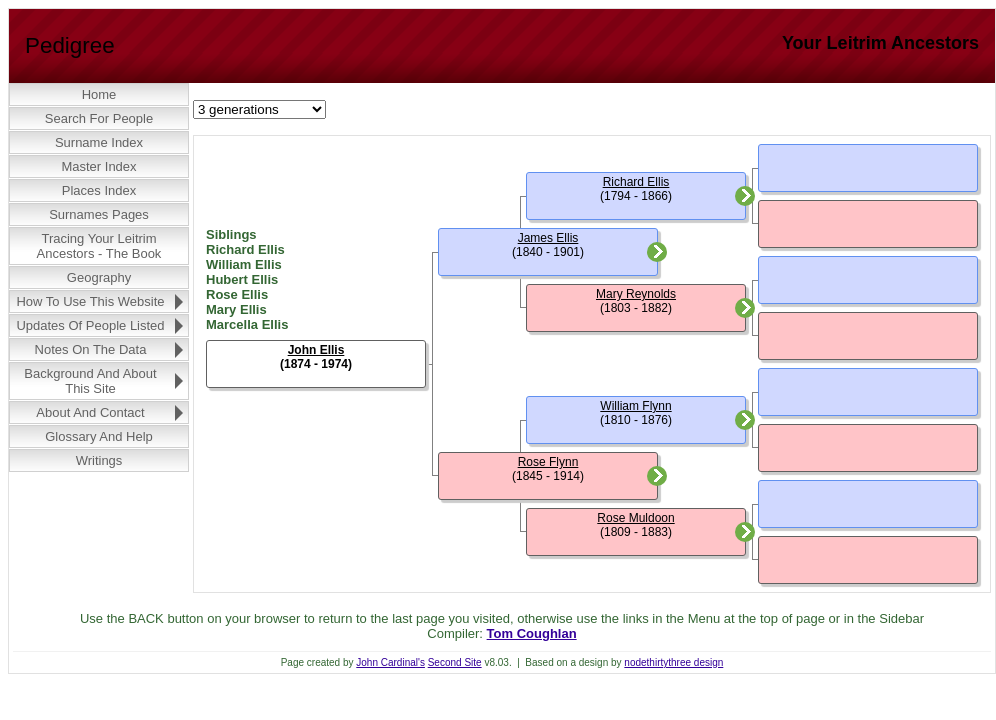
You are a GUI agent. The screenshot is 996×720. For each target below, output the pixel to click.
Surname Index (99, 142)
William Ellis (244, 264)
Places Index (99, 190)
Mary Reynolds (636, 294)
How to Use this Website (90, 301)
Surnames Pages (99, 214)
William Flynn (635, 406)
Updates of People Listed (90, 325)
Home (99, 94)
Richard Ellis (245, 249)
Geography (99, 277)
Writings (99, 460)
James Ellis (548, 238)
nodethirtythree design (673, 662)
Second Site (455, 662)
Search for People (99, 118)
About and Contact (90, 412)
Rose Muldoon (635, 518)
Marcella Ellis (247, 324)
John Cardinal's (390, 662)
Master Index (98, 166)
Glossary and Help (99, 436)
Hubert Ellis (242, 279)
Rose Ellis (237, 294)
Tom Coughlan (532, 633)
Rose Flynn (548, 462)
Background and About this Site (90, 381)
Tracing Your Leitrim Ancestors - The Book (99, 246)
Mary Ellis (236, 309)
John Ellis (316, 350)
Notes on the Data (91, 349)
